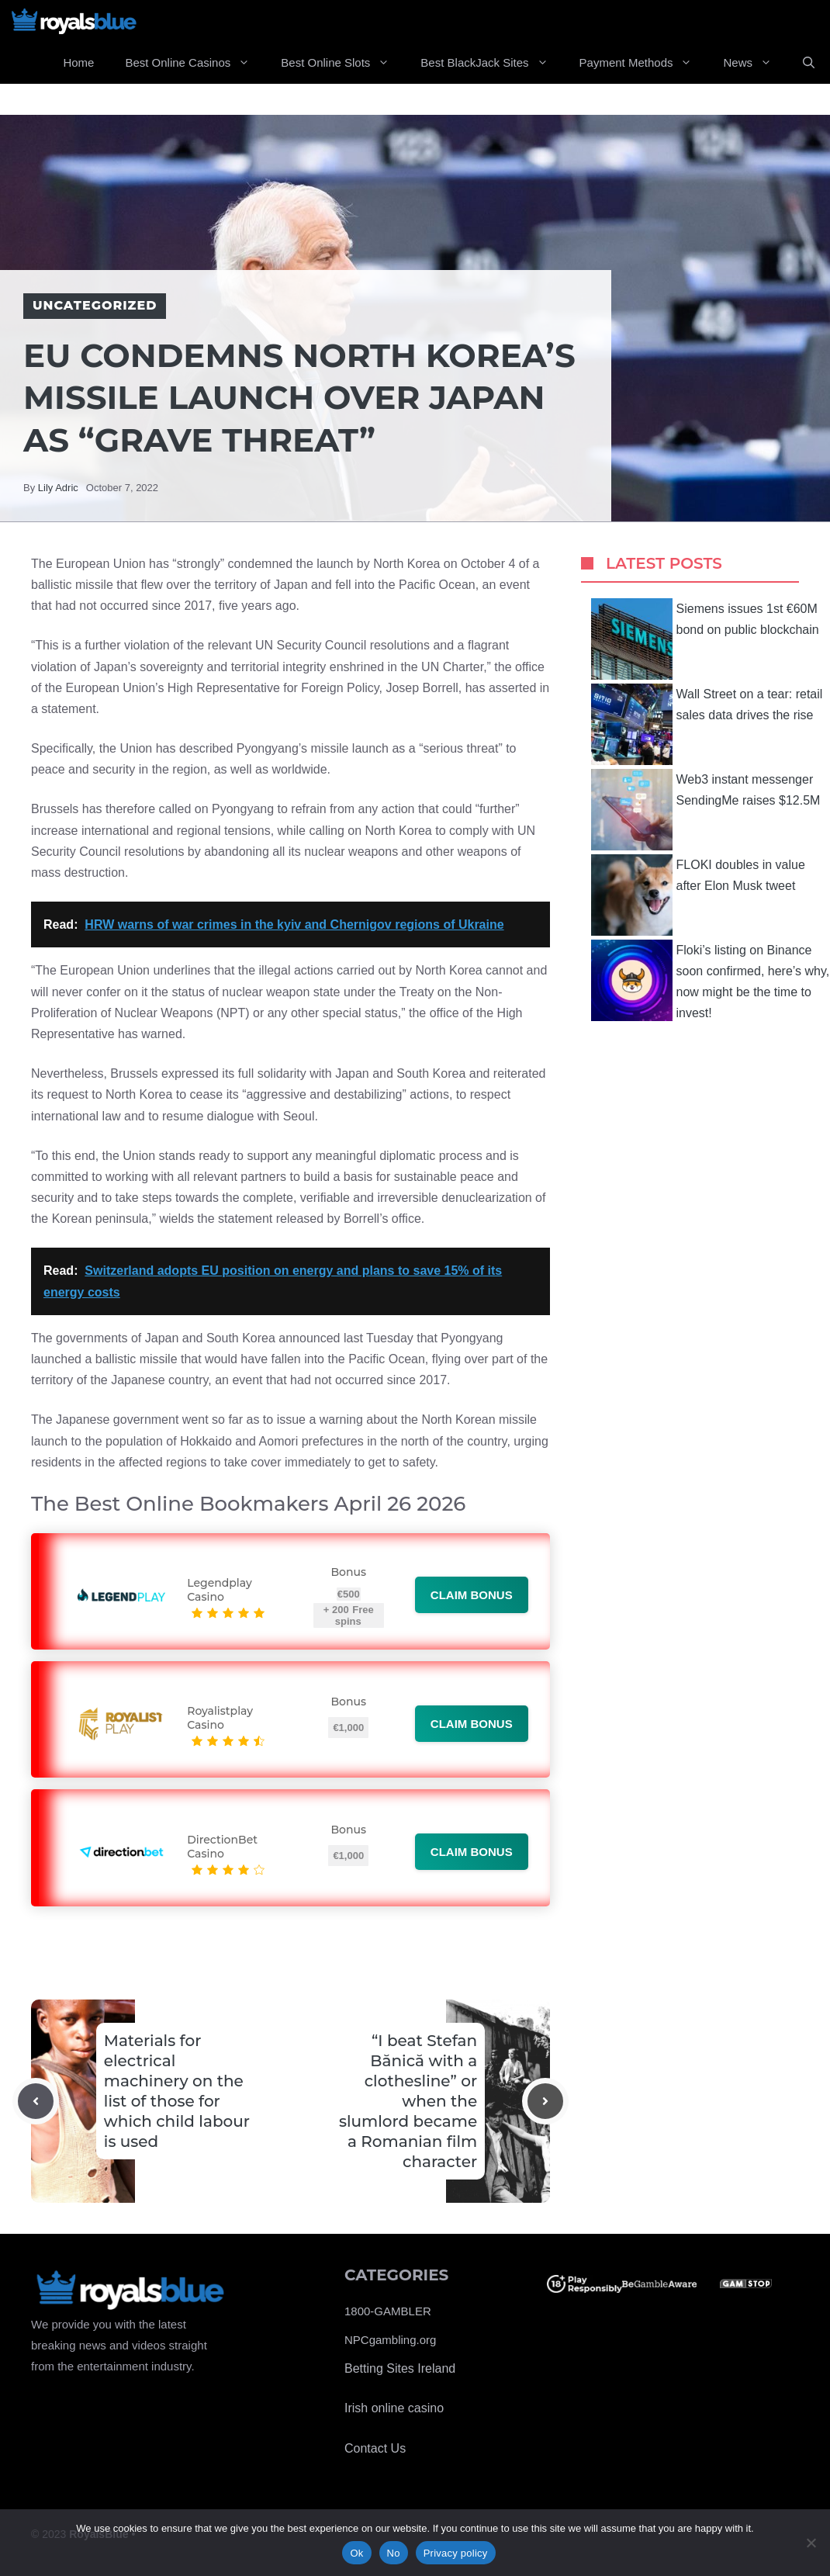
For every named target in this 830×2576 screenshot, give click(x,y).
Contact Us (375, 2448)
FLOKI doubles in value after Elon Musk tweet (698, 895)
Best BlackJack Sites (491, 63)
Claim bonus (472, 1594)
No (393, 2553)
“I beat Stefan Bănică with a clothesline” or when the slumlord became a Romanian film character (408, 2101)
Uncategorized (95, 305)
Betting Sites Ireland (399, 2368)
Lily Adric (58, 487)
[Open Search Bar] (808, 63)
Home (78, 62)
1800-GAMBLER (387, 2311)
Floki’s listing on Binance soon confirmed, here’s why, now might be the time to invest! (710, 980)
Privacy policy (456, 2553)
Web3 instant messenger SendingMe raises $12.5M (706, 809)
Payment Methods (643, 63)
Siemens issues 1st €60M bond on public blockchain (705, 639)
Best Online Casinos (195, 63)
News (755, 63)
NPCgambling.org (390, 2339)
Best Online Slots (343, 63)
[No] (810, 2542)
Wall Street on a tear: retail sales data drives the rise (707, 724)
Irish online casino (394, 2408)
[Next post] (545, 2101)
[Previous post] (35, 2101)
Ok (356, 2553)
